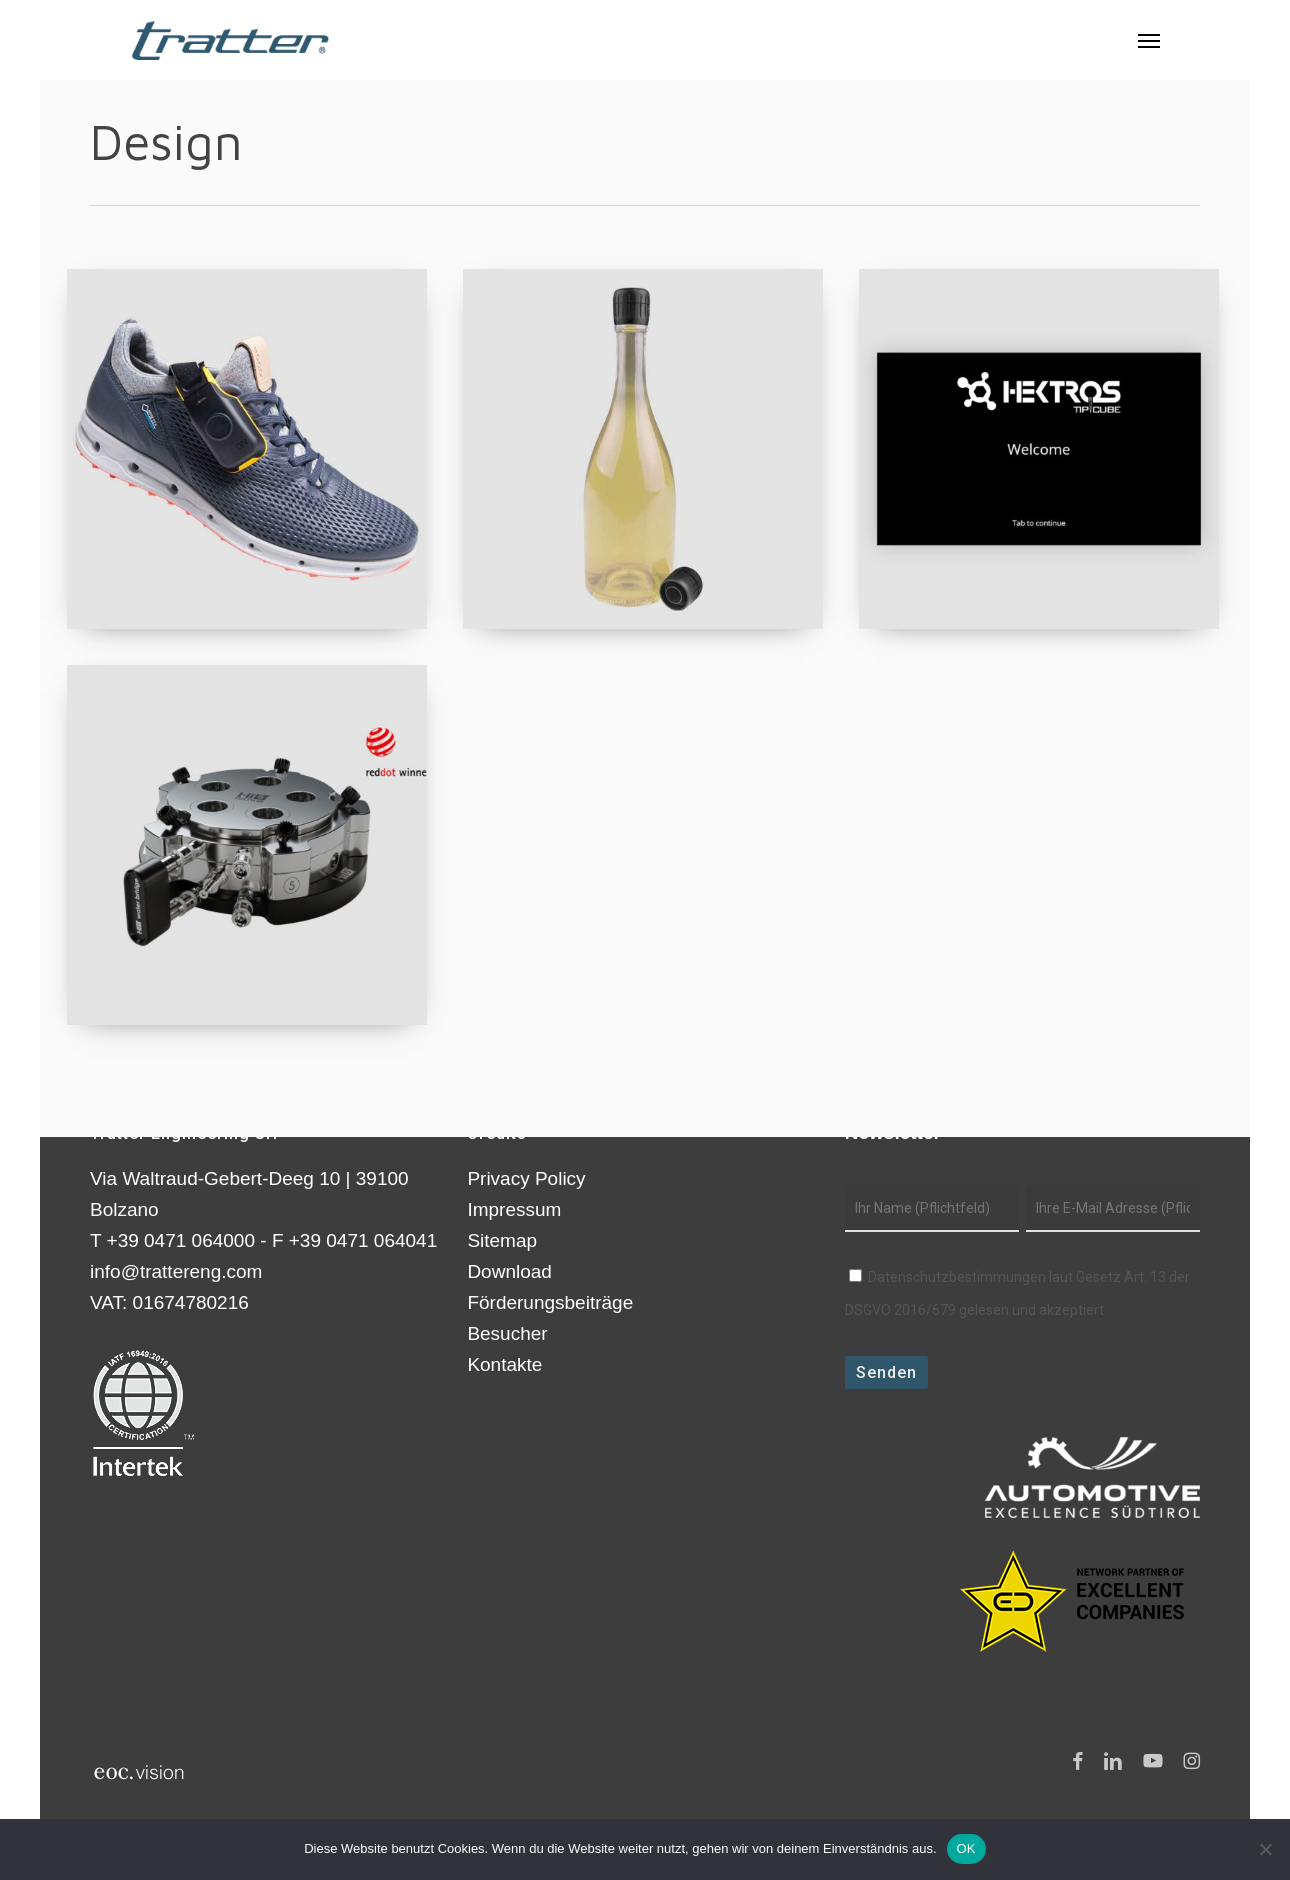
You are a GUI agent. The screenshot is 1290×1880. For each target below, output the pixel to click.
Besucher (507, 1333)
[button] (1149, 40)
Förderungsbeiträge (550, 1302)
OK (966, 1848)
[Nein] (1265, 1849)
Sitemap (502, 1240)
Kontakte (504, 1364)
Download (509, 1271)
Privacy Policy (526, 1178)
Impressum (514, 1209)
